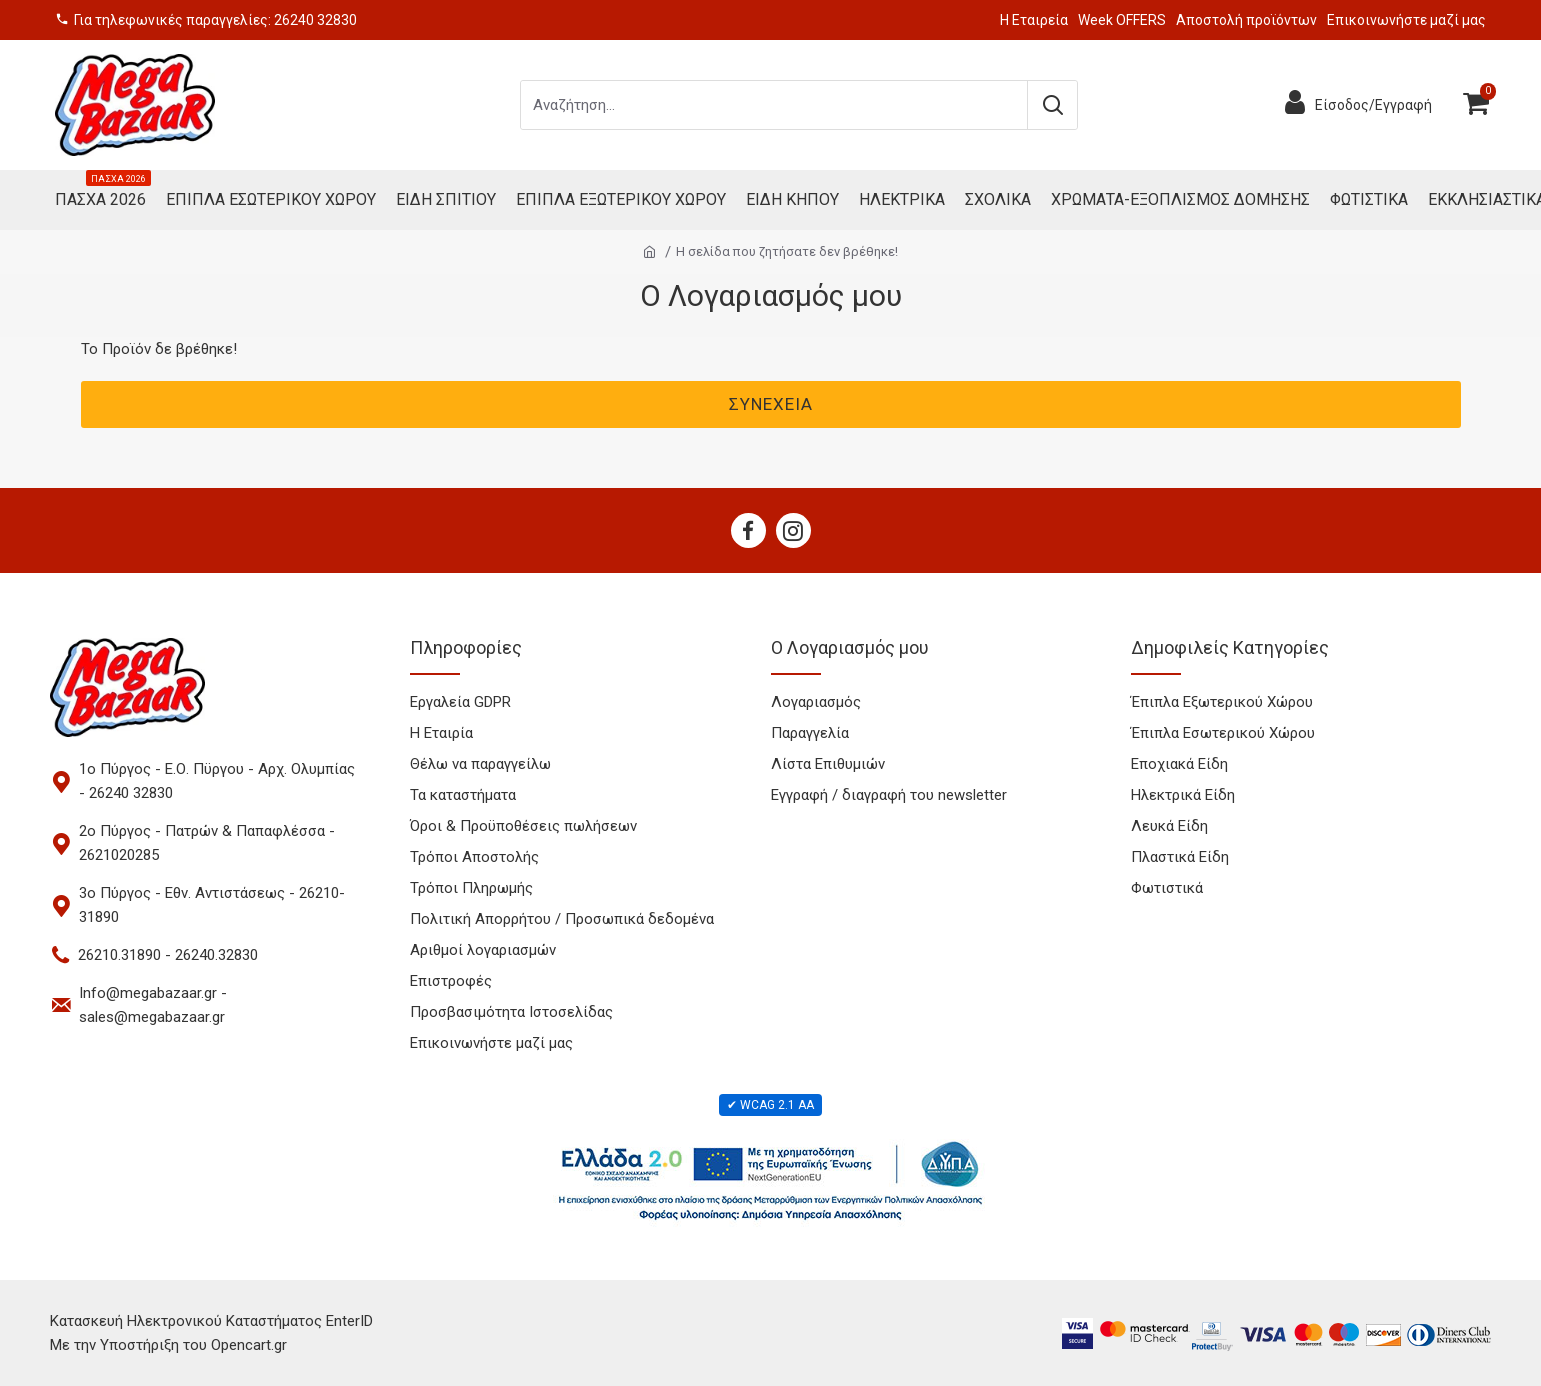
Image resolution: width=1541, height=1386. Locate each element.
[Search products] (774, 105)
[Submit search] (1052, 105)
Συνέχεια (771, 404)
